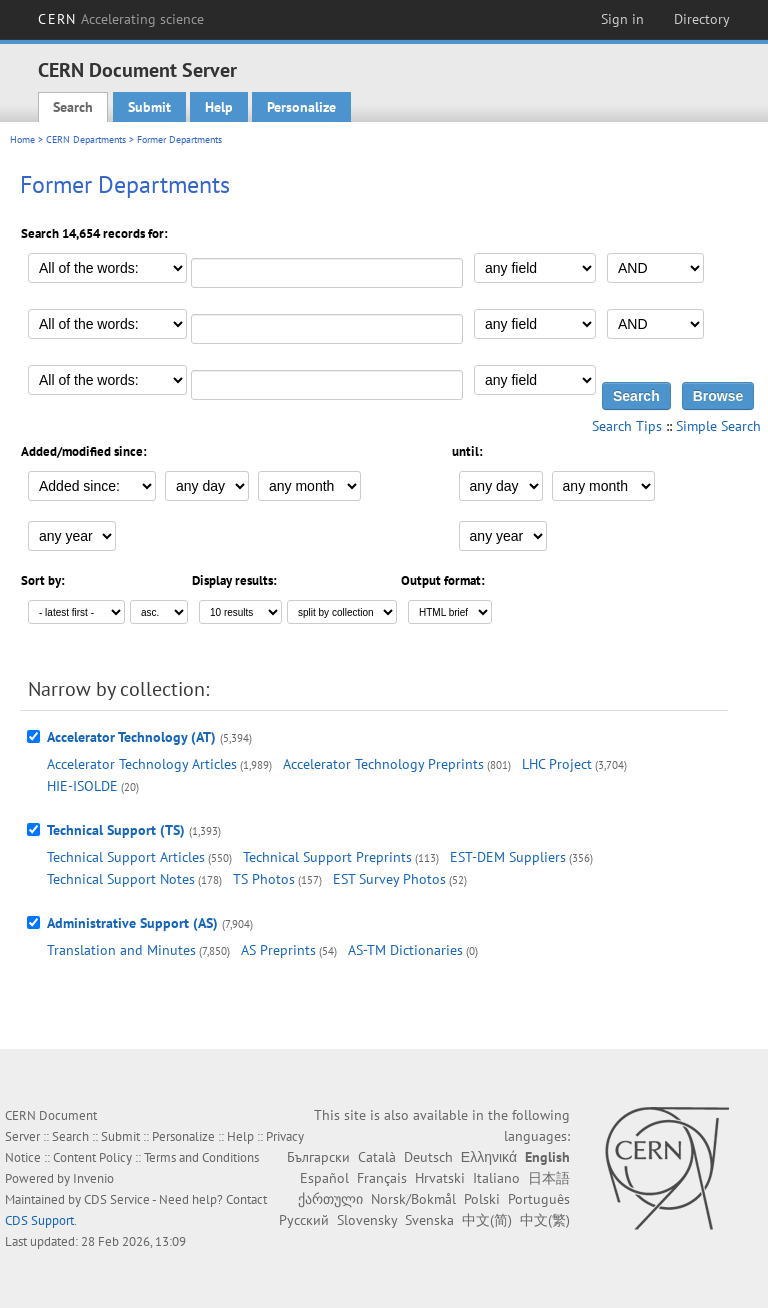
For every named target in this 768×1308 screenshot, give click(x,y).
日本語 (549, 1178)
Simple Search (718, 426)
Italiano (496, 1178)
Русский (304, 1220)
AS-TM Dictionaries (405, 950)
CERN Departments (86, 139)
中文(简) (487, 1220)
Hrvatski (440, 1178)
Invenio (93, 1178)
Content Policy (92, 1157)
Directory (702, 19)
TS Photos (264, 879)
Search (73, 107)
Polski (482, 1199)
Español (324, 1178)
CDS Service (117, 1199)
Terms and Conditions (201, 1157)
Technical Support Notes (121, 879)
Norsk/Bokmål (413, 1199)
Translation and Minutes (121, 950)
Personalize (301, 107)
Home (22, 139)
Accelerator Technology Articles (142, 764)
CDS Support (39, 1220)
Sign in (622, 19)
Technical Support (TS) (116, 830)
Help (219, 107)
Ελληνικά (489, 1157)
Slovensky (367, 1220)
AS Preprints (278, 950)
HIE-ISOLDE (82, 786)
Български (318, 1157)
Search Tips (627, 426)
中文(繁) (545, 1220)
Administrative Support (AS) (132, 923)
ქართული (330, 1199)
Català (377, 1157)
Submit (149, 107)
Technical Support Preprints (327, 857)
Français (382, 1178)
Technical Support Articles (126, 857)
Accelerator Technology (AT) (131, 737)
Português (539, 1199)
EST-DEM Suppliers (508, 857)
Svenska (429, 1220)
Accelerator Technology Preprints (383, 764)
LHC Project (557, 764)
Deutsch (428, 1157)
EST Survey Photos (389, 879)
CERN (121, 19)
